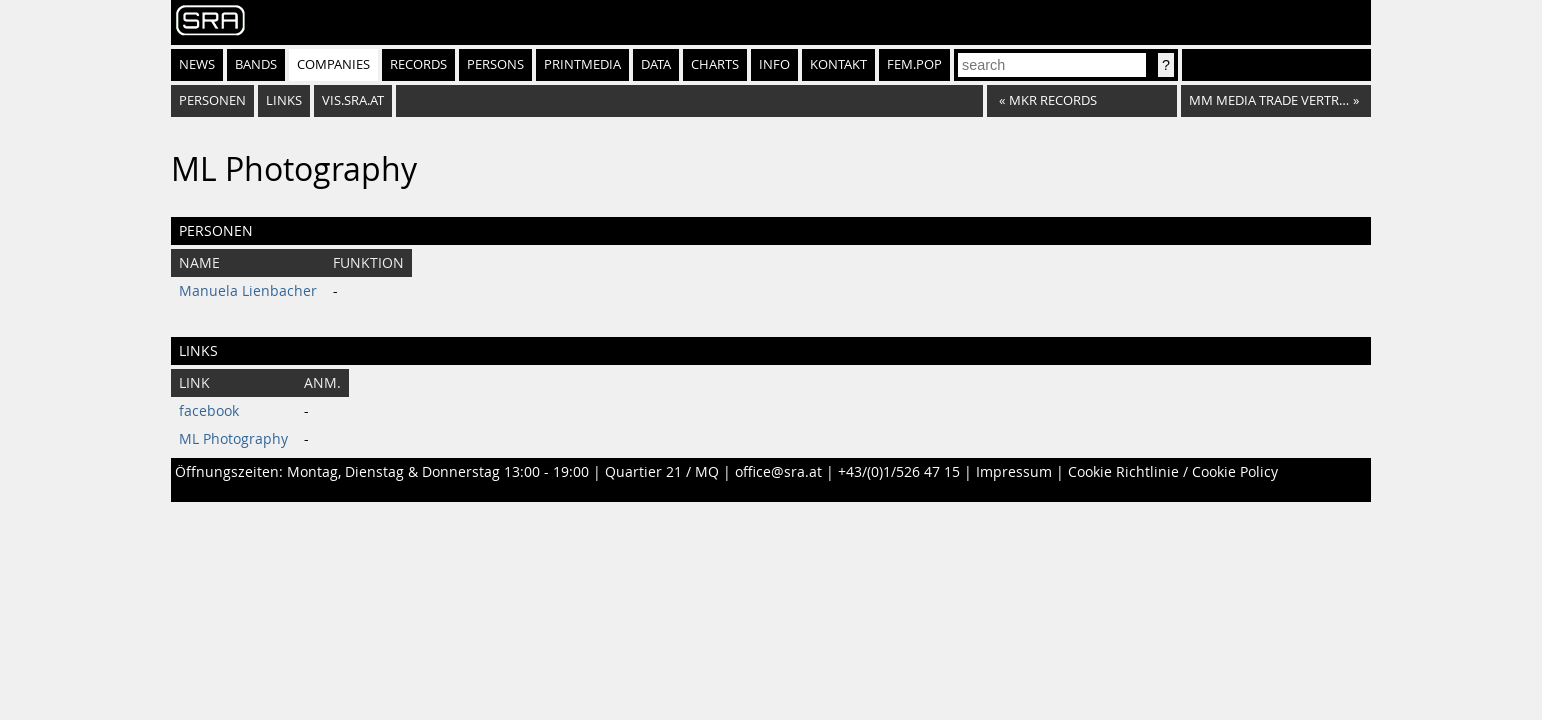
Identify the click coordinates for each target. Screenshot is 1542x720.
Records (418, 64)
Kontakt (838, 64)
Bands (256, 64)
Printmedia (582, 64)
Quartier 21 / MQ (662, 472)
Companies (333, 64)
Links (284, 100)
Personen (212, 100)
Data (656, 64)
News (197, 64)
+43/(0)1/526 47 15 (899, 472)
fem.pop (914, 64)
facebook (209, 411)
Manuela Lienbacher (248, 291)
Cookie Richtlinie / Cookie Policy (1173, 472)
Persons (495, 64)
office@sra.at (778, 472)
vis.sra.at (353, 100)
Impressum (1014, 472)
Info (774, 64)
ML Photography (233, 439)
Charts (715, 64)
